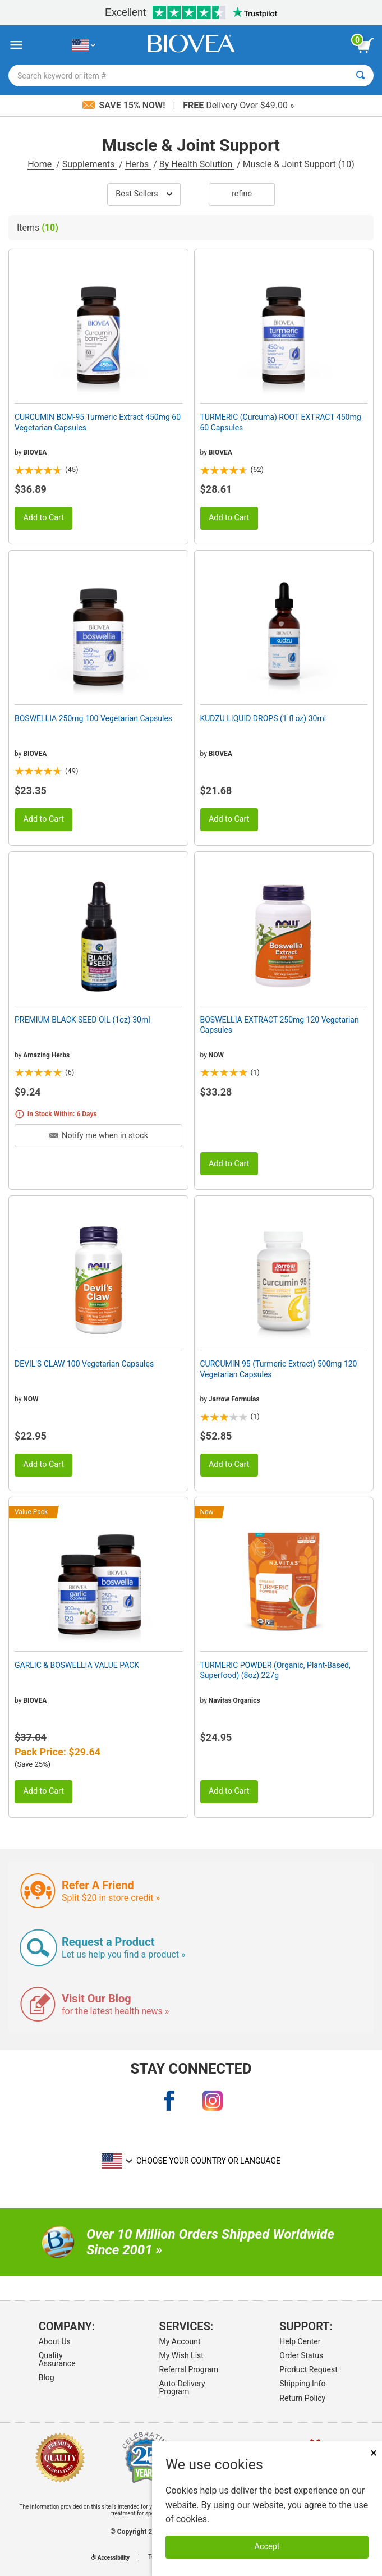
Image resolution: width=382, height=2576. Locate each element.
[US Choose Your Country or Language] (83, 45)
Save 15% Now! (125, 105)
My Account (180, 2341)
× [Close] (373, 2453)
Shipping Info (302, 2383)
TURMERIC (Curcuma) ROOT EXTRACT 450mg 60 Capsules (280, 422)
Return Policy (302, 2398)
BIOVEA (35, 452)
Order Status (301, 2355)
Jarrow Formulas (234, 1399)
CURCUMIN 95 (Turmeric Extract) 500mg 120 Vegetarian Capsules (278, 1368)
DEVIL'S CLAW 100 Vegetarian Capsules (84, 1363)
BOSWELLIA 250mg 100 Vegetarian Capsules (93, 718)
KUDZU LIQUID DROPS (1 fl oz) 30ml (263, 718)
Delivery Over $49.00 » (238, 105)
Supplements (89, 164)
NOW (216, 1055)
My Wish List (181, 2355)
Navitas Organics (234, 1700)
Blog (46, 2377)
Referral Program (189, 2369)
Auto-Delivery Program (182, 2387)
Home (40, 164)
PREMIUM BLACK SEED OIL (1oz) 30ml (82, 1019)
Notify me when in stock (98, 1135)
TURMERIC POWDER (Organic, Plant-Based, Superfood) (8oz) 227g (275, 1670)
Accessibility (110, 2558)
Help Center (299, 2341)
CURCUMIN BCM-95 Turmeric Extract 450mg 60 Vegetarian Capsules (98, 422)
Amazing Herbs (46, 1055)
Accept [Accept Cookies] (267, 2546)
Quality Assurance (57, 2359)
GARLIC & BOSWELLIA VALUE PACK (77, 1665)
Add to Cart (43, 517)
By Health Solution (196, 164)
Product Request (308, 2369)
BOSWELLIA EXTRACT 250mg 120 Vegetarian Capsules (279, 1024)
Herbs (138, 164)
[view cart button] (365, 45)
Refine (242, 194)
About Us (55, 2341)
